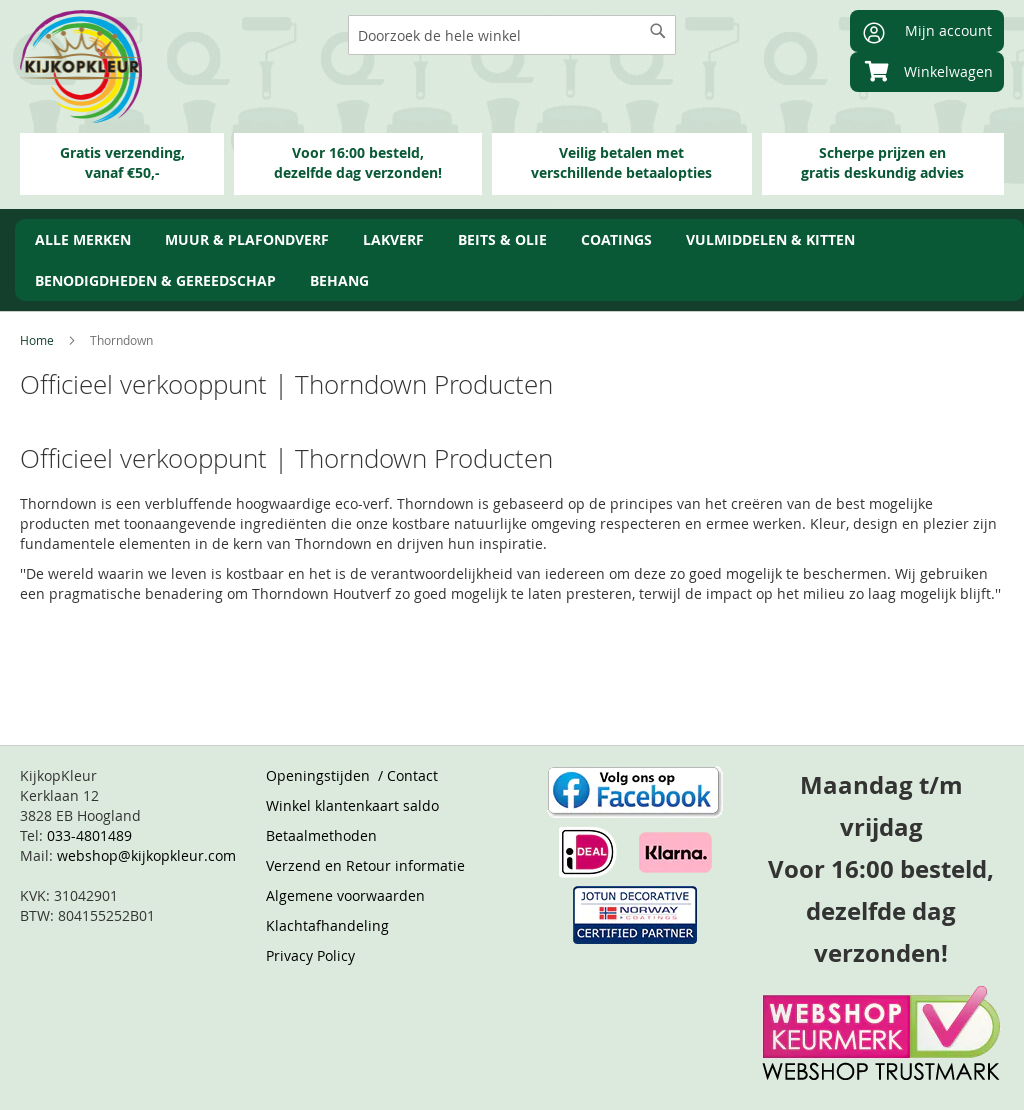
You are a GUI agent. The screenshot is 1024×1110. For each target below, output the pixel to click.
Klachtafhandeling (327, 925)
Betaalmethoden (321, 835)
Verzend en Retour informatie (365, 865)
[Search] (658, 31)
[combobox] (512, 35)
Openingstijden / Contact (352, 775)
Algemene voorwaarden (345, 895)
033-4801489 (89, 835)
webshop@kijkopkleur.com (146, 855)
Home (38, 340)
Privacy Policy (310, 955)
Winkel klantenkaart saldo (352, 805)
